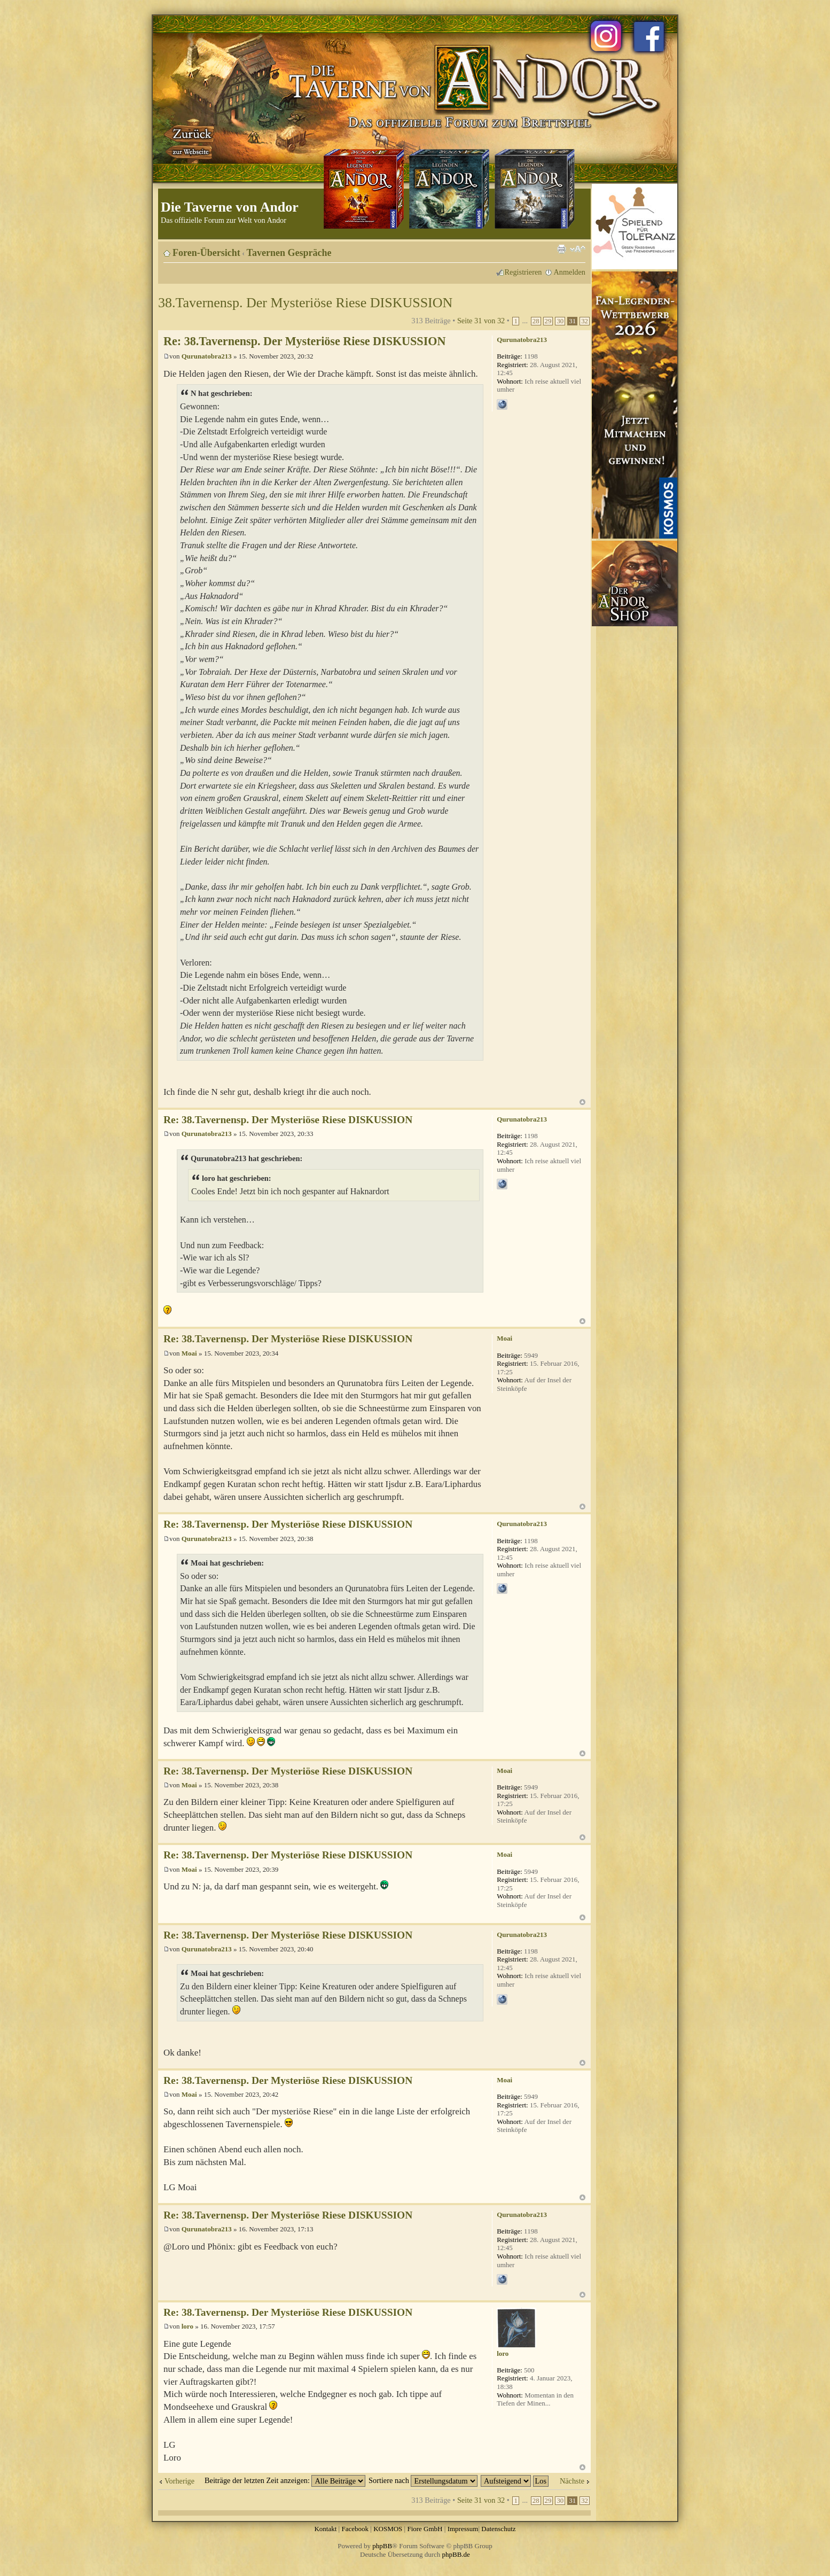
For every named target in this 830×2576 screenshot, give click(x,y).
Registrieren (523, 272)
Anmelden (569, 272)
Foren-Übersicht (206, 252)
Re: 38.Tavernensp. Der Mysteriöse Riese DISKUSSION (304, 341)
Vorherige (179, 2481)
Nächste (572, 2481)
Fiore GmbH (424, 2529)
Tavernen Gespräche (289, 252)
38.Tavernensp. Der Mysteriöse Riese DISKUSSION (305, 302)
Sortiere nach (423, 2480)
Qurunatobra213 (207, 356)
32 (584, 321)
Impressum (463, 2529)
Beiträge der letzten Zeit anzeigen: (285, 2480)
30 (560, 321)
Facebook (355, 2529)
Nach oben (582, 1102)
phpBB (382, 2546)
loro (187, 2326)
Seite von (481, 320)
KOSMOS (387, 2529)
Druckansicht (561, 249)
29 (548, 321)
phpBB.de (456, 2554)
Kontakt (325, 2529)
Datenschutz (498, 2529)
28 (536, 321)
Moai (189, 1353)
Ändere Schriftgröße (577, 249)
